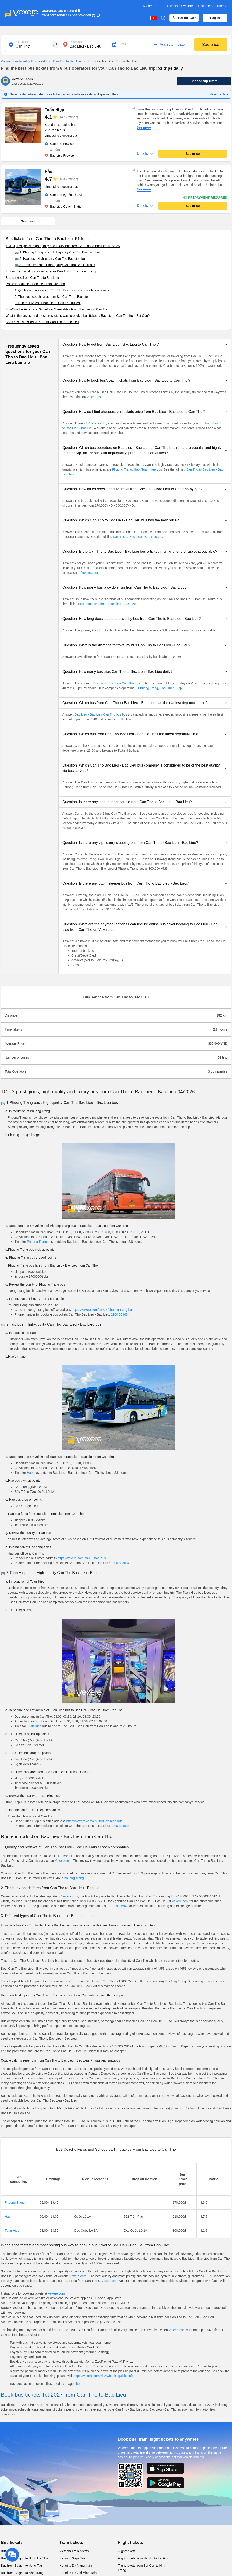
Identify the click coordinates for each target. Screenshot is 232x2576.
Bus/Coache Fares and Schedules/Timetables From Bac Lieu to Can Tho (57, 309)
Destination (76, 41)
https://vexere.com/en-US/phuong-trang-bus (102, 1310)
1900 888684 (120, 1314)
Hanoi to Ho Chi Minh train (78, 2573)
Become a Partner (212, 6)
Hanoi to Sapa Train (73, 2558)
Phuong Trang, (122, 469)
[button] (145, 344)
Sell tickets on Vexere (177, 6)
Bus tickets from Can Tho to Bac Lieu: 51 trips (47, 238)
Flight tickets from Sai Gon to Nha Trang (141, 2568)
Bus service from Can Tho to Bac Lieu (32, 277)
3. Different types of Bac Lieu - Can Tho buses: (48, 303)
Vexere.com (95, 397)
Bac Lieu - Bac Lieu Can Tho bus (116, 683)
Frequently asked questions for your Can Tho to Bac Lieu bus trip (51, 271)
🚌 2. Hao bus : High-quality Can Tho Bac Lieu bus (50, 258)
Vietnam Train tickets (74, 2551)
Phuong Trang (37, 1241)
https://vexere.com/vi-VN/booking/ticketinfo (104, 2376)
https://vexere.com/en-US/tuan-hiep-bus (94, 1821)
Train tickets (71, 2542)
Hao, (137, 469)
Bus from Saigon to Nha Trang (22, 2573)
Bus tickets (12, 2542)
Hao (30, 1472)
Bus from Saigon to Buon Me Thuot (25, 2558)
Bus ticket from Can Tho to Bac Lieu (54, 61)
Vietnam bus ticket (14, 61)
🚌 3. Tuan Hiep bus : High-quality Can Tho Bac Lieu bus (55, 265)
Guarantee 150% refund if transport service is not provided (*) (68, 13)
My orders (150, 6)
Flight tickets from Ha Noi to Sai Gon (143, 2558)
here (79, 2384)
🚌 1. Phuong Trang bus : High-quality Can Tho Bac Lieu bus (58, 252)
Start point (22, 41)
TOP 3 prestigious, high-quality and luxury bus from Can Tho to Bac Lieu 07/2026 (63, 246)
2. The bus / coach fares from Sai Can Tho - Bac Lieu (52, 296)
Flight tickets (130, 2542)
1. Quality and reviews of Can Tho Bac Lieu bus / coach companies (62, 290)
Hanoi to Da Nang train (75, 2565)
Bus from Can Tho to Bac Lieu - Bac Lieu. (107, 604)
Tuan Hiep (149, 469)
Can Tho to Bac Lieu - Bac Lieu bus (138, 536)
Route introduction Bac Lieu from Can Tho (35, 284)
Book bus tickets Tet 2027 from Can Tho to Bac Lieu (42, 322)
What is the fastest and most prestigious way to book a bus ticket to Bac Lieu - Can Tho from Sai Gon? (78, 315)
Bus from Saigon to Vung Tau (21, 2565)
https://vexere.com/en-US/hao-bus (82, 1558)
